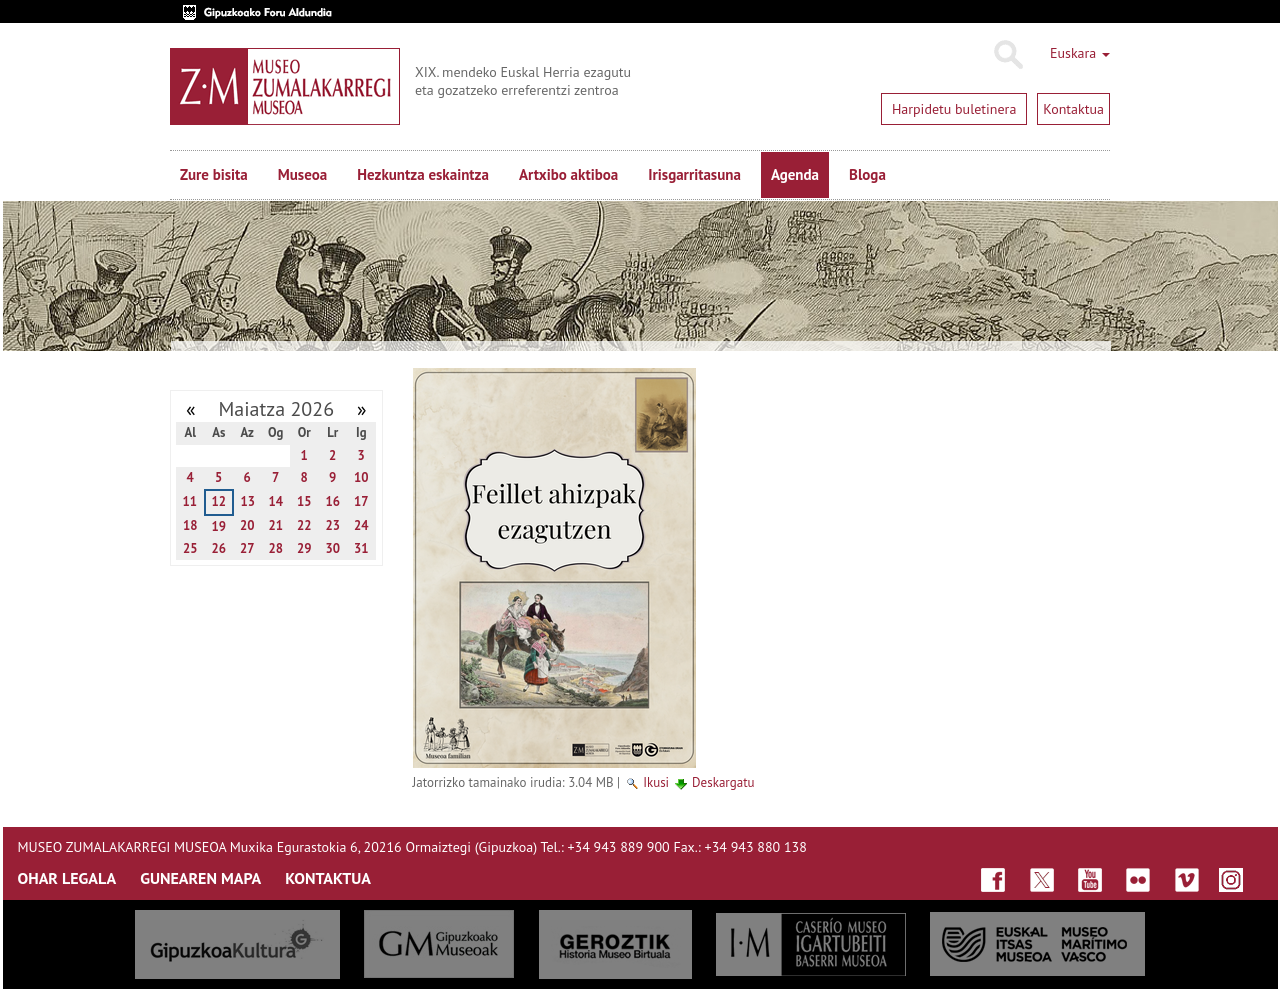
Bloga (867, 174)
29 (304, 548)
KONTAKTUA (328, 878)
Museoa (302, 174)
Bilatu (1007, 55)
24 (361, 525)
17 (361, 501)
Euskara (1080, 53)
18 (190, 525)
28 (275, 548)
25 (190, 548)
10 (361, 477)
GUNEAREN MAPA (200, 878)
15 (304, 501)
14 (275, 501)
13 (247, 501)
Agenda (795, 174)
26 (218, 548)
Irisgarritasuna (694, 174)
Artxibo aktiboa (568, 174)
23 (332, 525)
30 (332, 548)
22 (304, 525)
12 (218, 501)
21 (275, 525)
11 (189, 501)
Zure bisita (214, 174)
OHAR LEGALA (67, 878)
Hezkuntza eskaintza (423, 174)
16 (332, 501)
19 (218, 526)
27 (247, 548)
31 (361, 548)
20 (247, 525)
